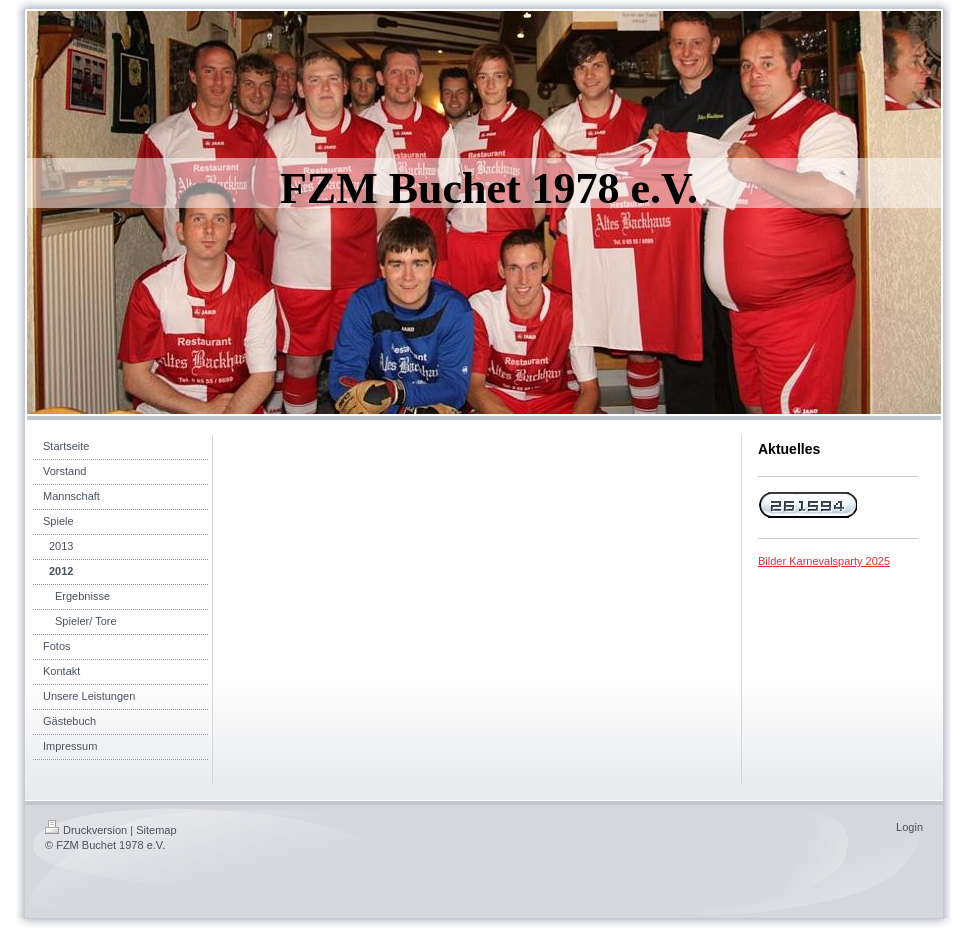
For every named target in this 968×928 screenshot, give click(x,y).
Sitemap (156, 830)
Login (909, 827)
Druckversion (86, 830)
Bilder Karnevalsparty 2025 (824, 561)
